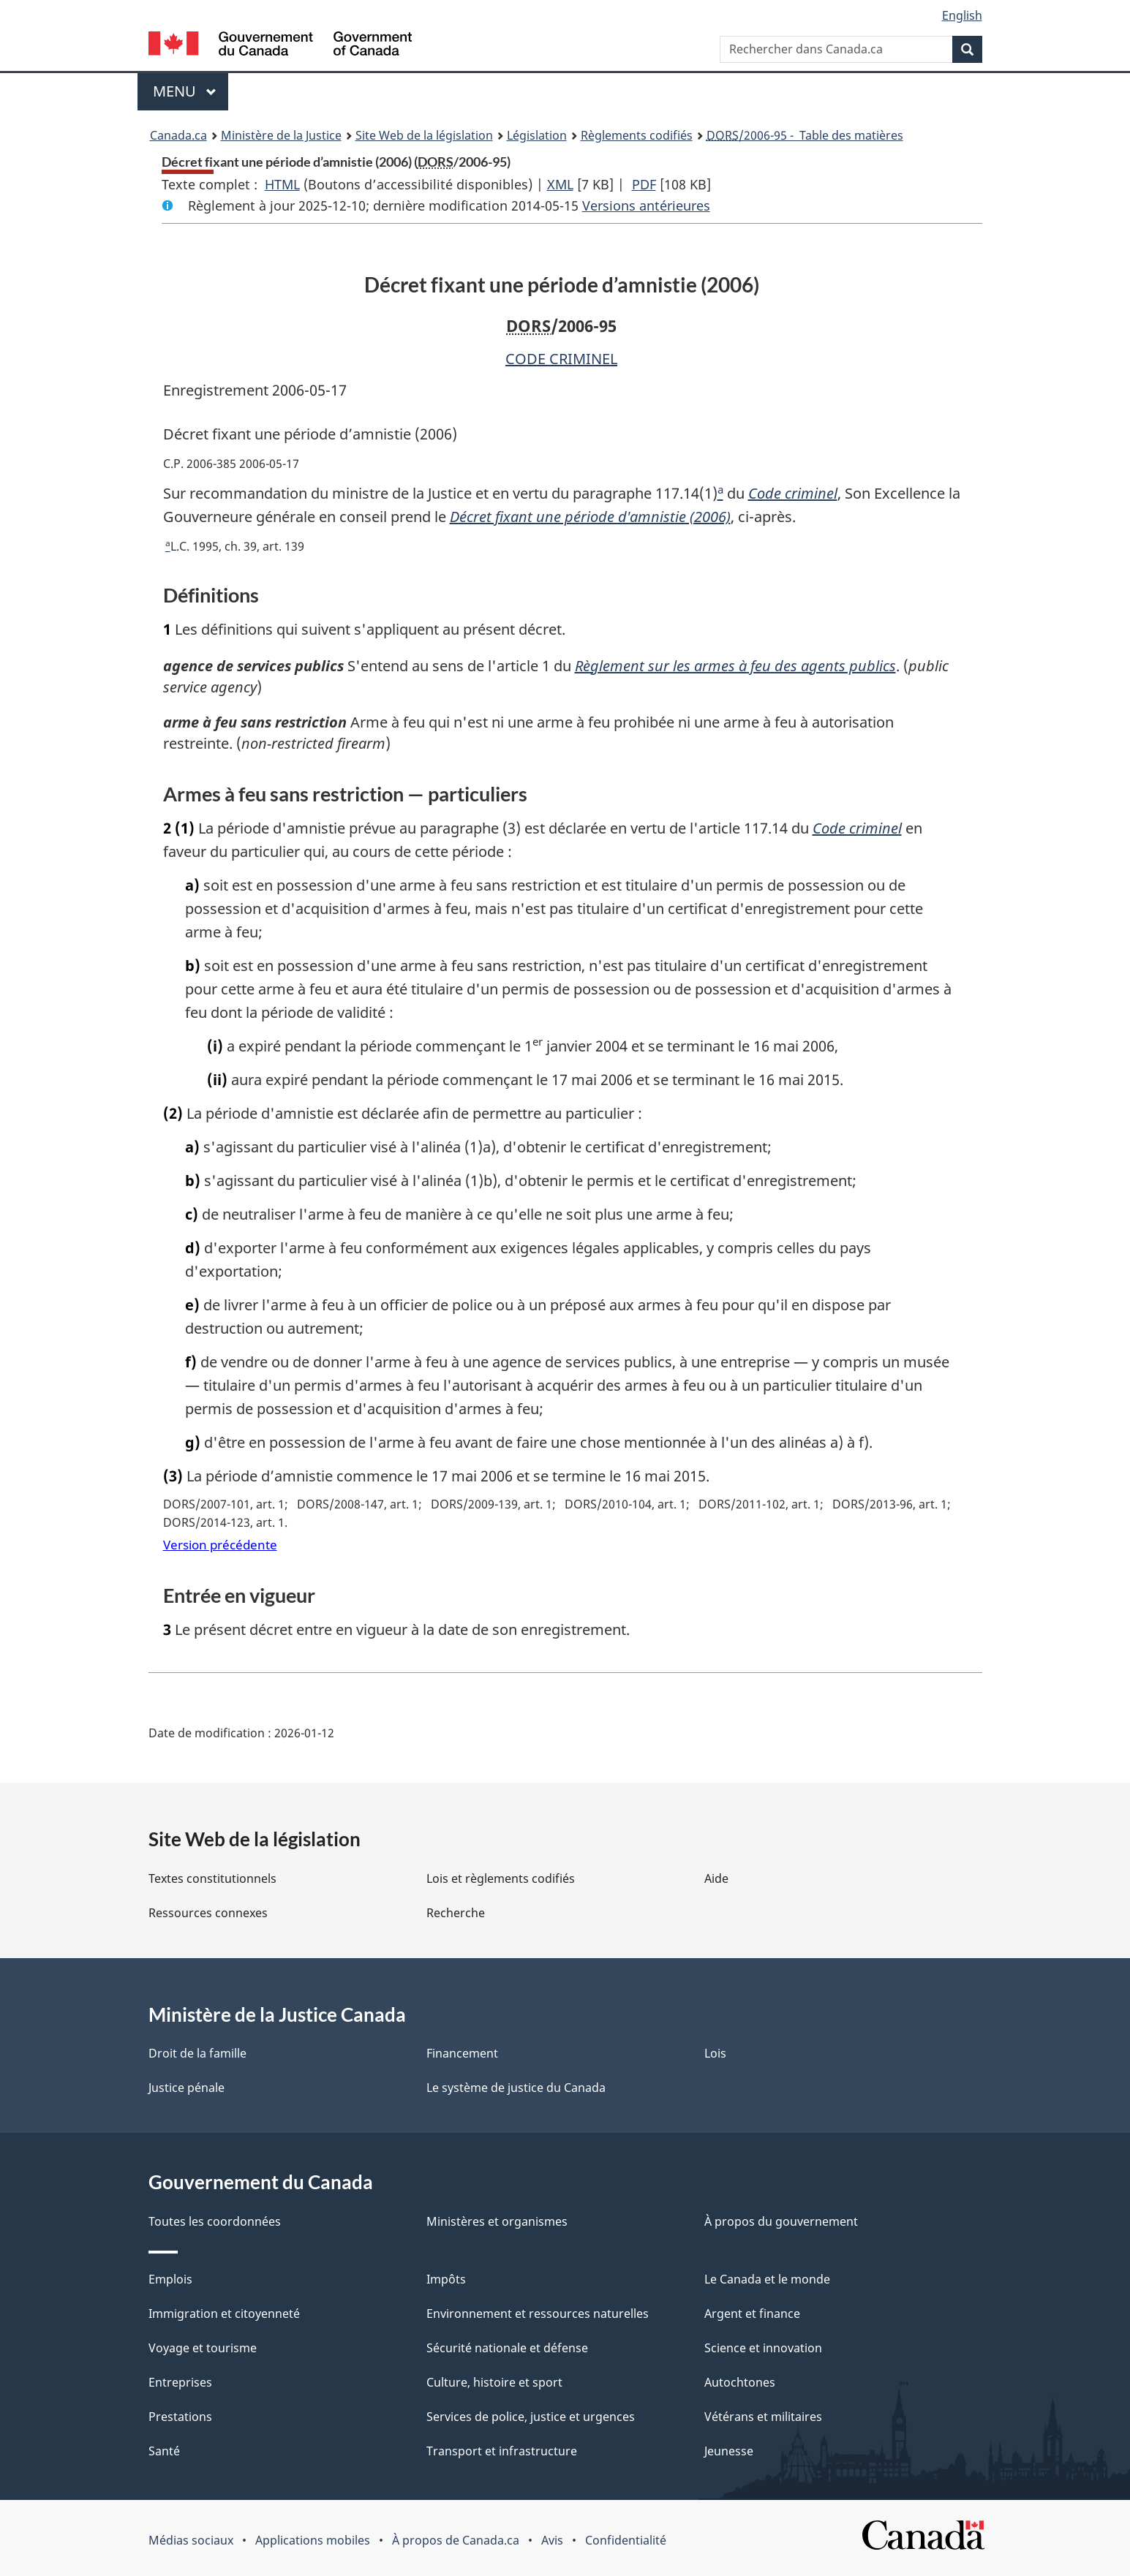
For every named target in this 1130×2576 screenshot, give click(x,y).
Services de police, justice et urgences (530, 2417)
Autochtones (739, 2382)
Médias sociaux (190, 2540)
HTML (282, 184)
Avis (552, 2540)
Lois (715, 2053)
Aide (716, 1878)
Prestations (180, 2417)
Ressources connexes (208, 1913)
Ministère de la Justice (281, 135)
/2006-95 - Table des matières (805, 135)
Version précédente (220, 1544)
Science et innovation (763, 2348)
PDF (644, 184)
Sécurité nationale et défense (507, 2348)
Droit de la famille (197, 2053)
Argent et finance (752, 2313)
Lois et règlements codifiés (500, 1878)
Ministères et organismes (497, 2221)
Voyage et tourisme (202, 2348)
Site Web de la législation (424, 135)
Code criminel (792, 493)
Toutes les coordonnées (214, 2221)
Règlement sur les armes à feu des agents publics (744, 666)
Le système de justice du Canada (516, 2088)
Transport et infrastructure (501, 2451)
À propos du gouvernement (781, 2221)
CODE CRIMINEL (561, 359)
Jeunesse (728, 2451)
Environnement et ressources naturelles (537, 2313)
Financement (462, 2053)
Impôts (446, 2279)
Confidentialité (625, 2540)
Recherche (455, 1913)
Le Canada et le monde (767, 2279)
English (962, 15)
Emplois (170, 2279)
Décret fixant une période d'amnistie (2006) (590, 516)
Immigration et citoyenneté (224, 2313)
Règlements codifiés (637, 135)
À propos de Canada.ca (455, 2540)
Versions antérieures (646, 205)
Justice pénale (186, 2088)
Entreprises (180, 2382)
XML (560, 184)
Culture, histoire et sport (494, 2382)
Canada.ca (178, 135)
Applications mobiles (312, 2540)
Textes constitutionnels (212, 1878)
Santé (164, 2451)
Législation (537, 135)
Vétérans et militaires (763, 2417)
